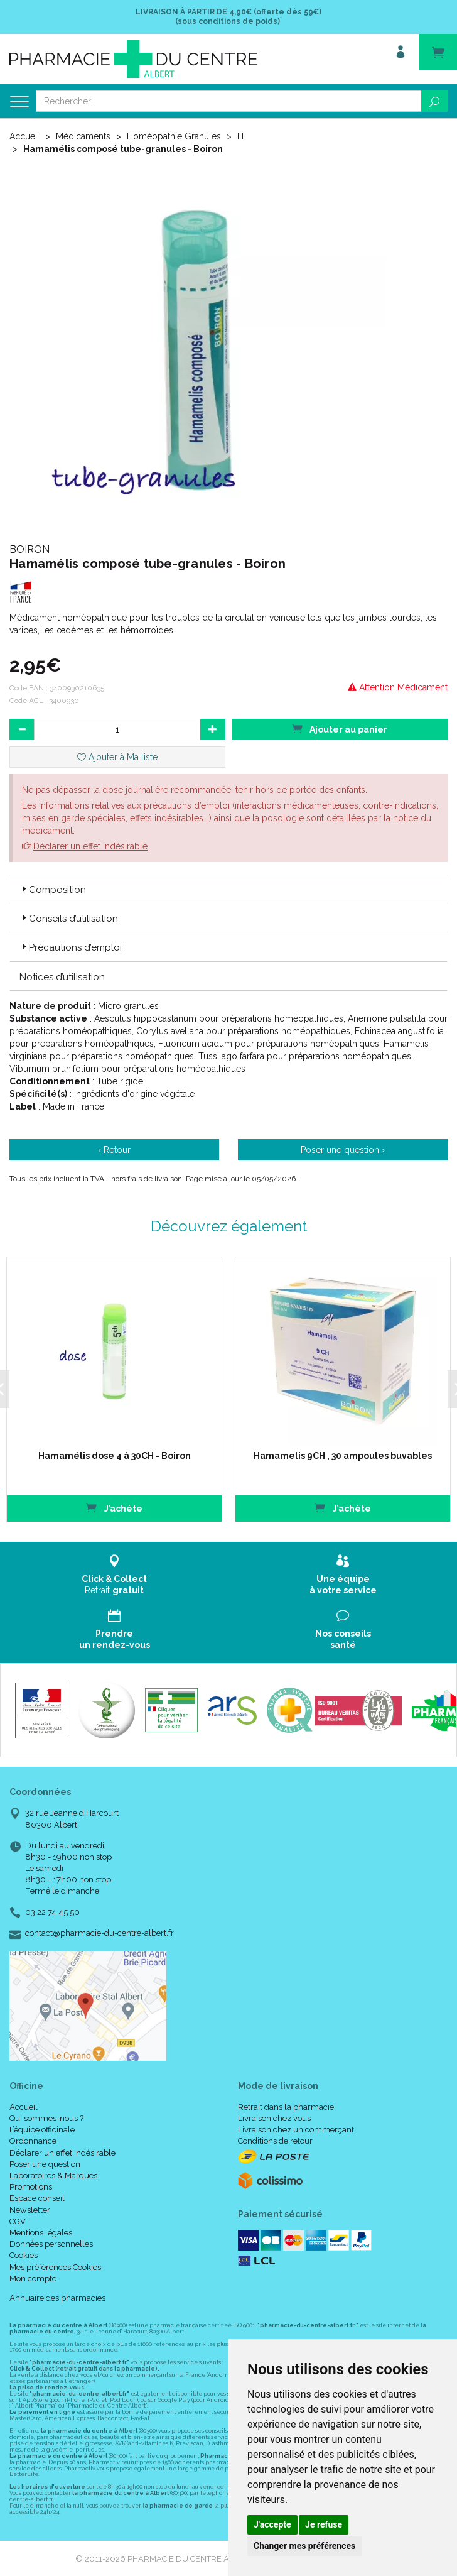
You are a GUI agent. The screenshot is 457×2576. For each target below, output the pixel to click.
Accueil (24, 136)
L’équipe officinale (42, 2129)
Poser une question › (343, 1150)
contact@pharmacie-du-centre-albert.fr (99, 1933)
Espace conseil (37, 2198)
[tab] (228, 889)
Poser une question (44, 2164)
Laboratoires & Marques (53, 2175)
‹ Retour (114, 1150)
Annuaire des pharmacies (57, 2298)
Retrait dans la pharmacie (286, 2107)
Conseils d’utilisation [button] (68, 918)
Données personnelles (51, 2244)
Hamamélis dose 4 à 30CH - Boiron (109, 1456)
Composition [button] (52, 889)
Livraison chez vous (274, 2118)
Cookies (23, 2255)
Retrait (114, 1574)
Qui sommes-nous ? (46, 2118)
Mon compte (32, 2278)
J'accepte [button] (272, 2524)
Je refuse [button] (323, 2524)
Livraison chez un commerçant (296, 2129)
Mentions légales (40, 2232)
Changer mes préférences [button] (304, 2546)
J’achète (109, 1508)
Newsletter (29, 2210)
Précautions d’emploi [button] (70, 947)
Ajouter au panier (339, 728)
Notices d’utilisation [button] (62, 977)
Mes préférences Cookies (55, 2267)
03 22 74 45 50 (52, 1912)
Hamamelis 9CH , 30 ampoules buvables (335, 1456)
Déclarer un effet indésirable (90, 846)
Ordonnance (32, 2141)
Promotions (30, 2186)
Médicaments (83, 136)
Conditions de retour (275, 2141)
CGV (17, 2221)
